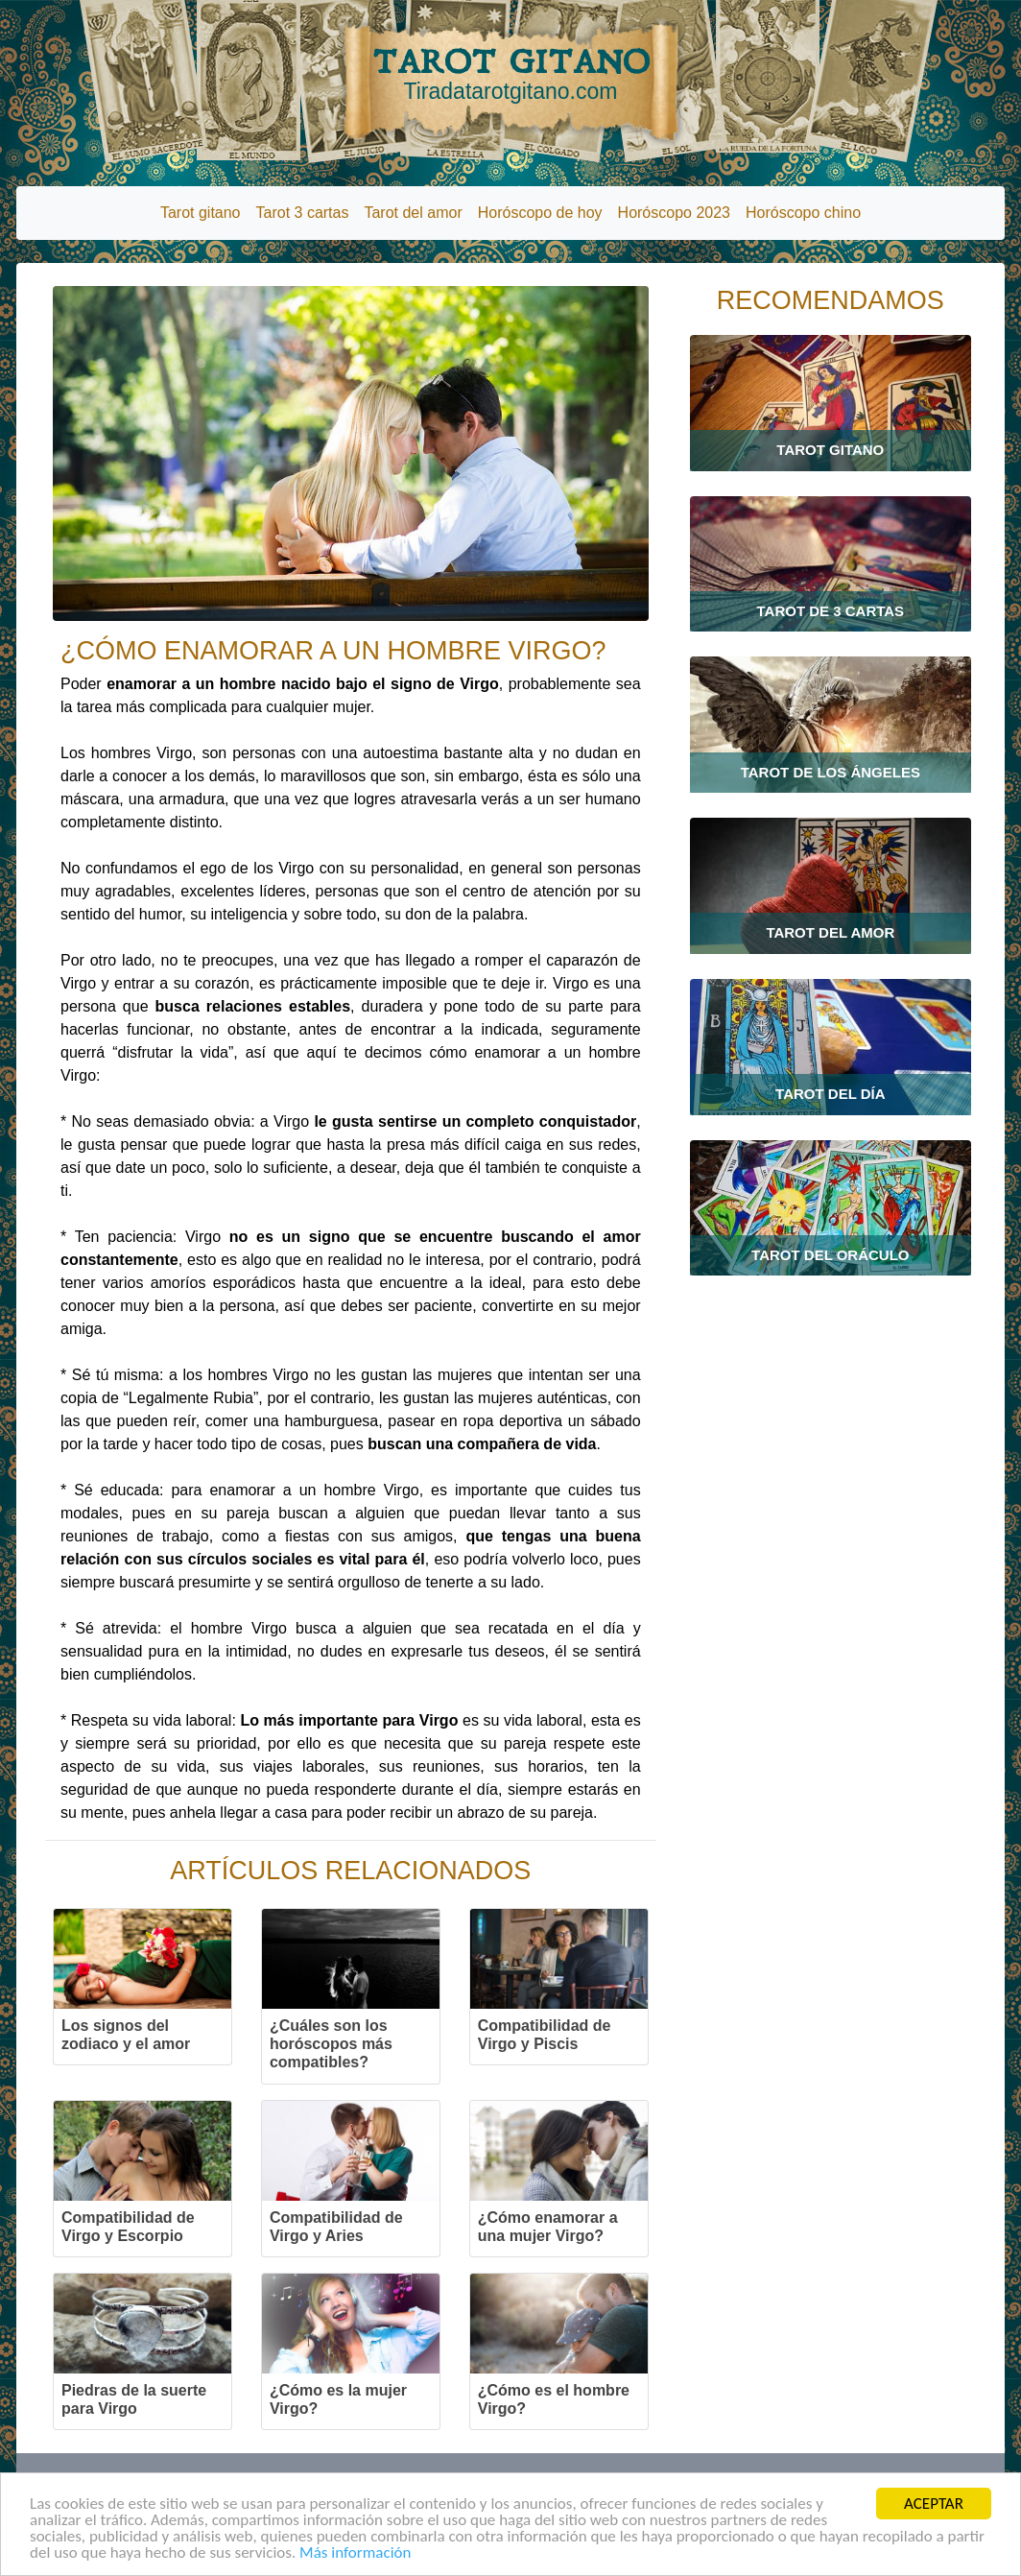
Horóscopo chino (803, 212)
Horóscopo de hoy (540, 212)
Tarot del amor (413, 212)
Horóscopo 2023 (674, 212)
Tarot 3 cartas (302, 212)
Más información (355, 2553)
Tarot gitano (200, 212)
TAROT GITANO (510, 74)
